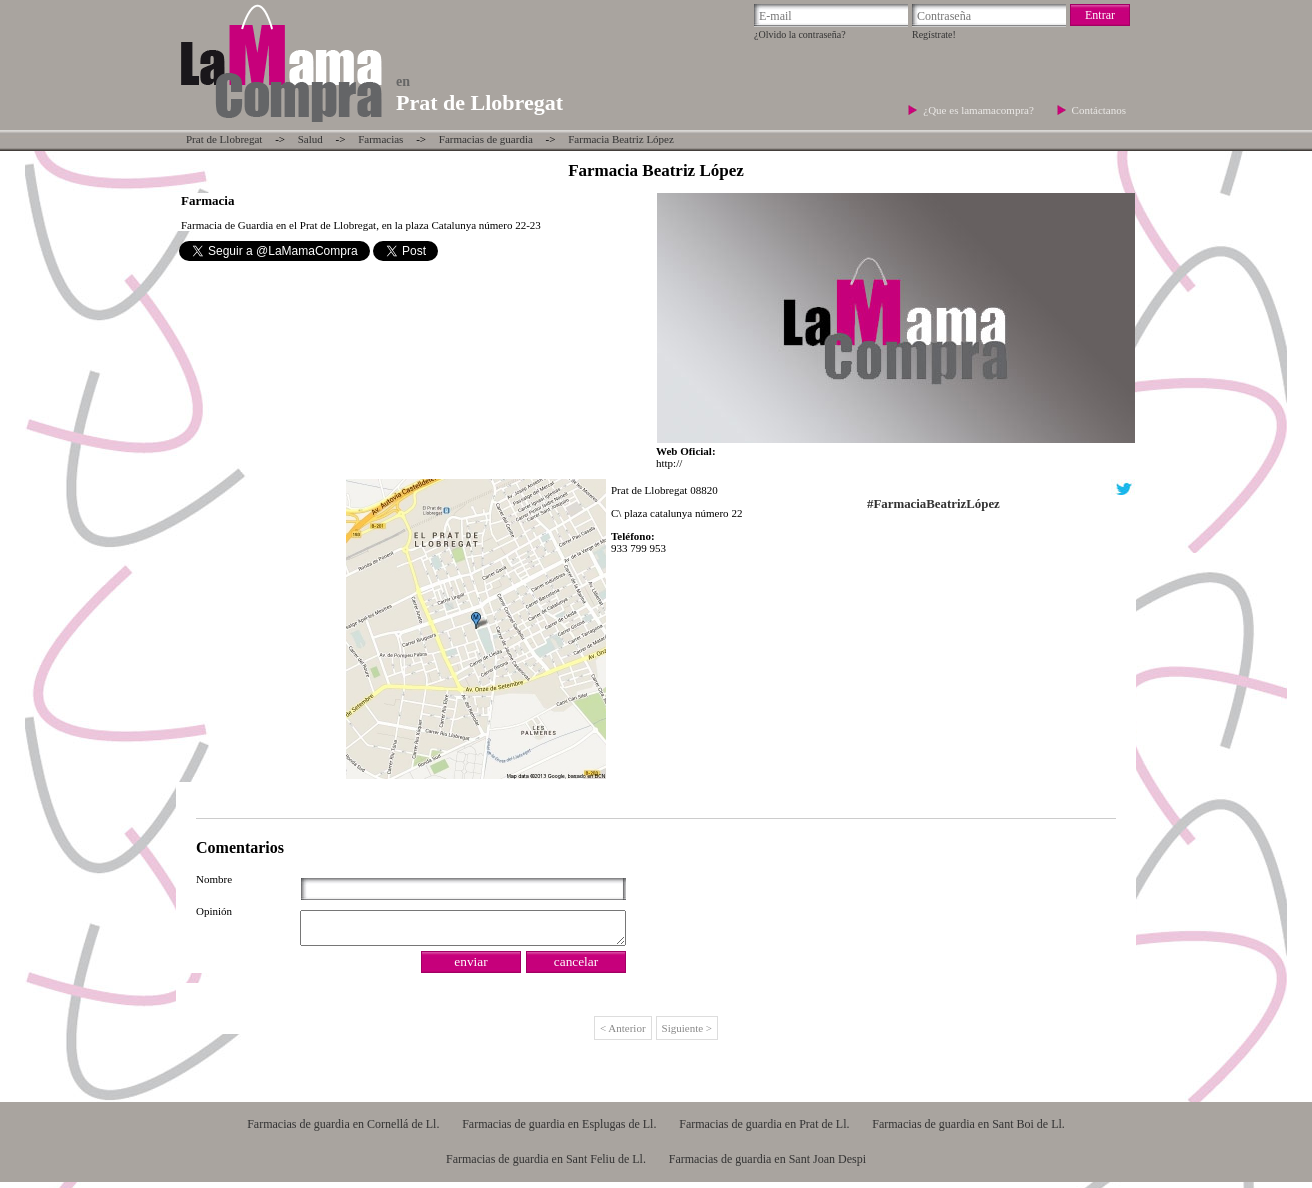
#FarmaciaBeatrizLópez (933, 504)
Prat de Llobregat (224, 139)
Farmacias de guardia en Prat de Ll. (764, 1130)
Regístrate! (934, 34)
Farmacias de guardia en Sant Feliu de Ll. (546, 1165)
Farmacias (380, 139)
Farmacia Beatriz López (621, 139)
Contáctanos (1099, 110)
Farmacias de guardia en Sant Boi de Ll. (968, 1130)
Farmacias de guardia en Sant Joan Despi (767, 1165)
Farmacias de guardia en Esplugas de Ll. (559, 1130)
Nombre (214, 879)
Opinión (214, 911)
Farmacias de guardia (486, 139)
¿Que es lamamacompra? (979, 110)
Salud (310, 139)
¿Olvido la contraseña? (800, 34)
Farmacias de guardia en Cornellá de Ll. (343, 1130)
